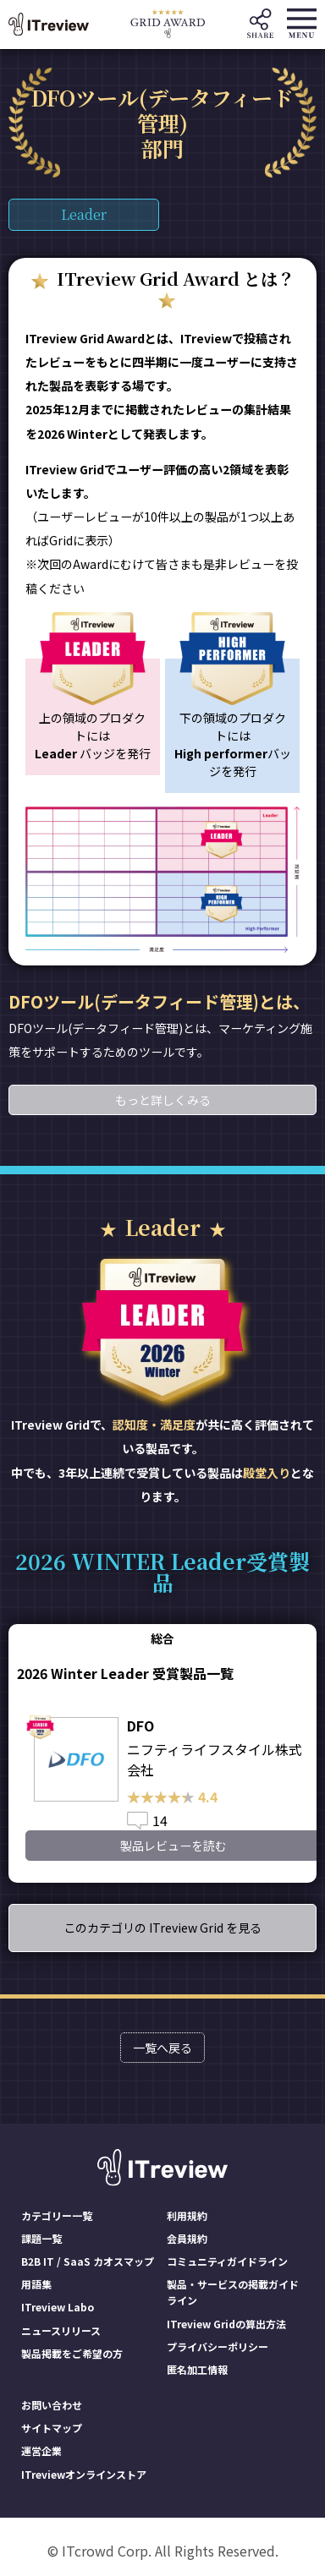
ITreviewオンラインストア (83, 2474)
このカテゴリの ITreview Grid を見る (162, 1927)
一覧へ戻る (162, 2047)
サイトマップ (51, 2427)
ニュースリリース (61, 2330)
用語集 (36, 2284)
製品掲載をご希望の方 (72, 2353)
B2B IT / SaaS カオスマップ (87, 2261)
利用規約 (187, 2215)
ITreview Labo (57, 2307)
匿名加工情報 (197, 2369)
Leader (84, 214)
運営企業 (41, 2450)
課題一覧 (41, 2238)
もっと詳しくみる (163, 1099)
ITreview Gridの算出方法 (226, 2323)
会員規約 (187, 2238)
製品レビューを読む (173, 1845)
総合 (162, 1638)
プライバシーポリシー (217, 2346)
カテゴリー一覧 (56, 2215)
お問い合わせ (51, 2405)
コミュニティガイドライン (227, 2261)
